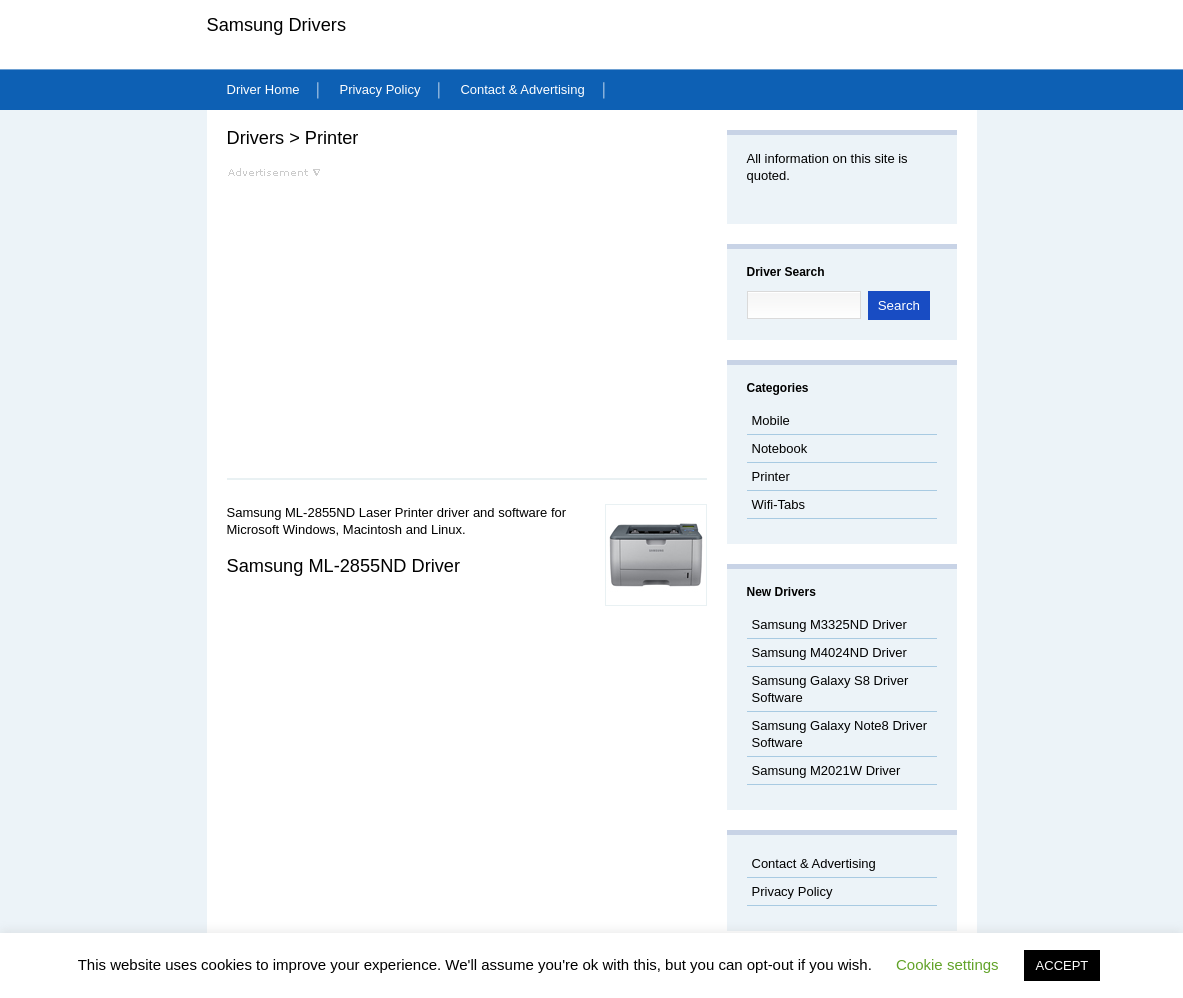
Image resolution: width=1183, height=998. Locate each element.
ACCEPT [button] (1062, 965)
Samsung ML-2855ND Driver (344, 566)
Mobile (771, 420)
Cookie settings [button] (947, 964)
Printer (332, 138)
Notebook (780, 448)
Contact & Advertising (522, 89)
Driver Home (263, 89)
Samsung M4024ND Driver (829, 652)
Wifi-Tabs (778, 504)
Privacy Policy (379, 89)
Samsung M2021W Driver (826, 770)
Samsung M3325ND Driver (829, 624)
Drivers (256, 138)
